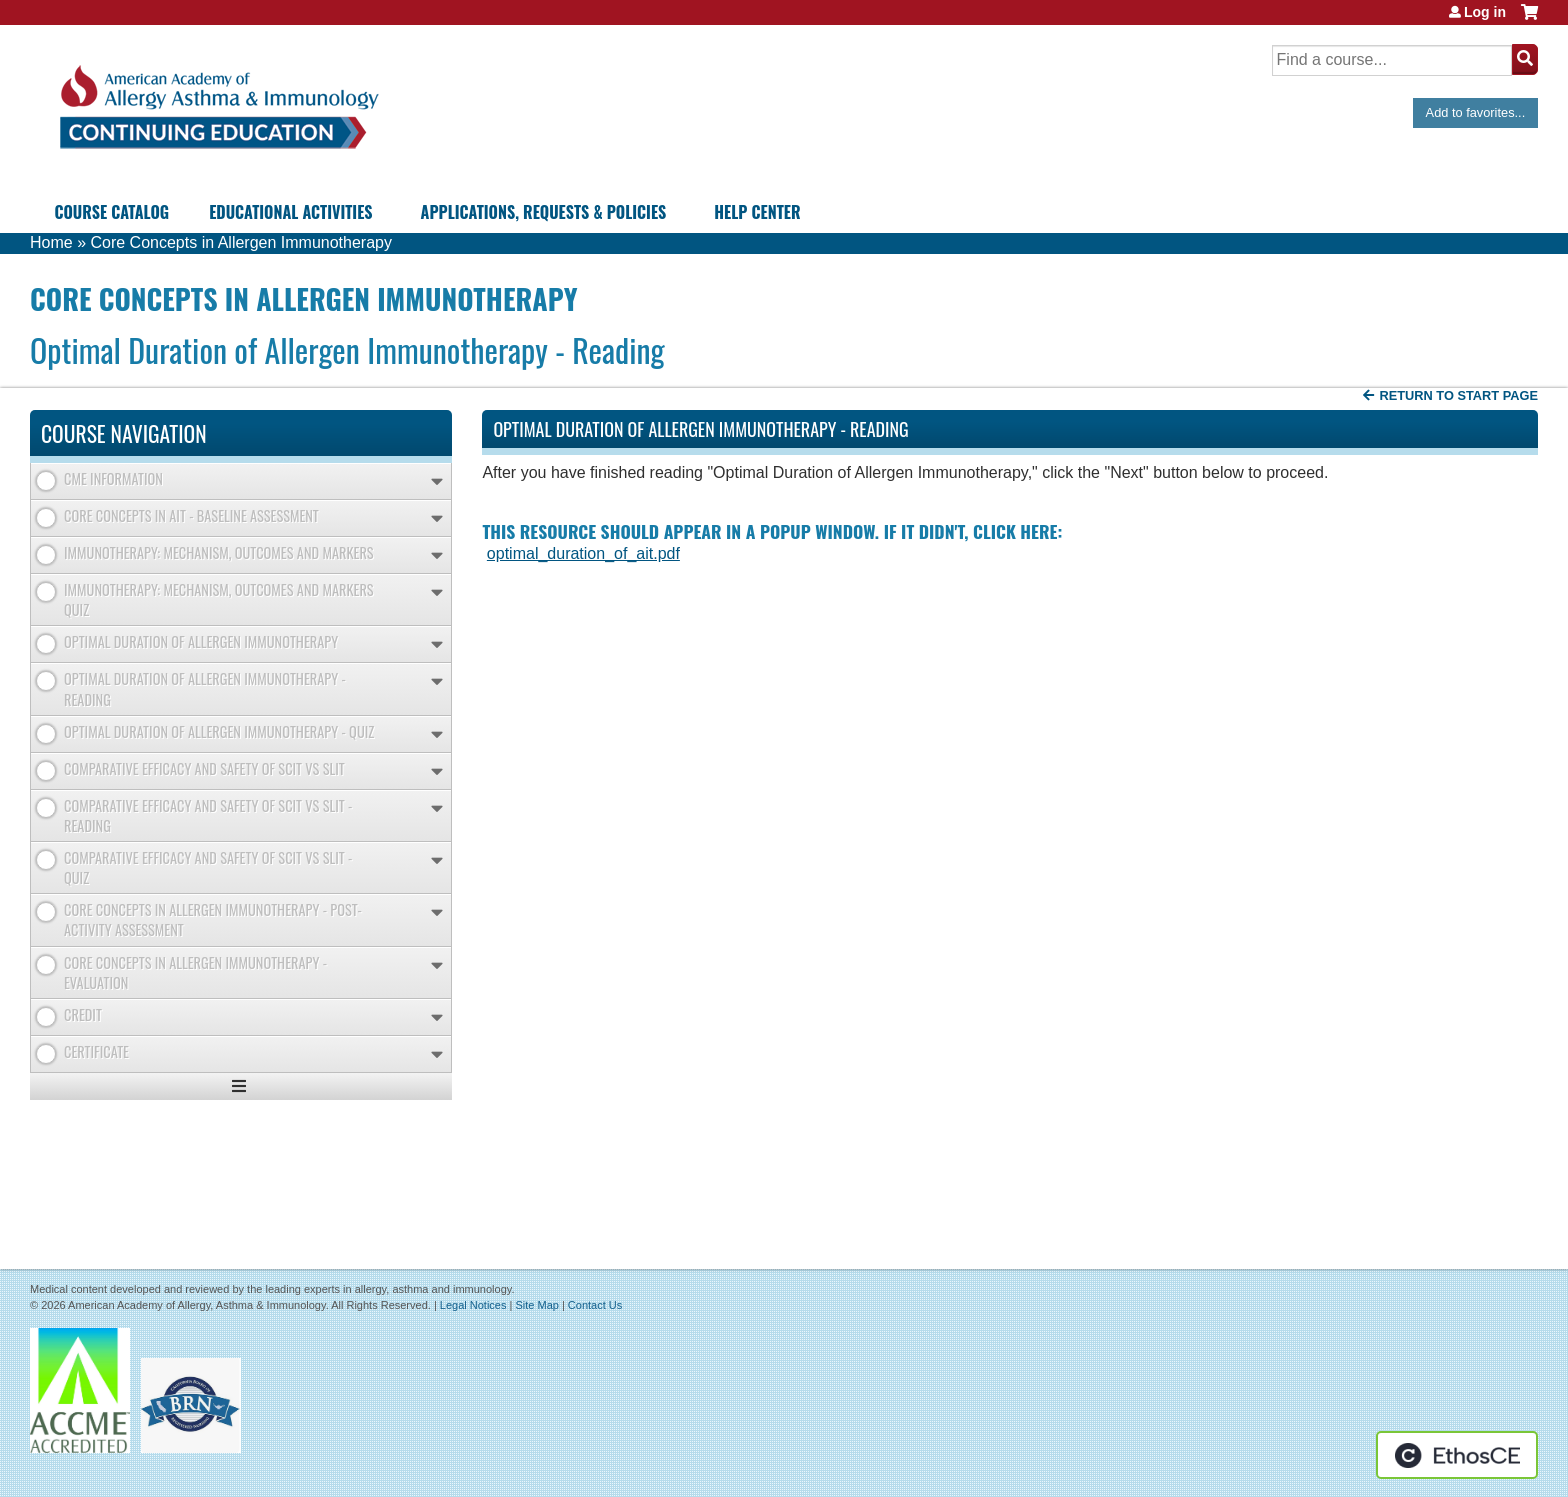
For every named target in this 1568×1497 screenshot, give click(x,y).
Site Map (536, 1305)
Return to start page (1458, 395)
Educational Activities (290, 212)
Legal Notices (473, 1305)
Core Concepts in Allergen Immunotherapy (241, 242)
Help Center (757, 212)
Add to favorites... (1476, 112)
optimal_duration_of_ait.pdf (583, 553)
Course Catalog (111, 212)
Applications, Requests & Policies (544, 212)
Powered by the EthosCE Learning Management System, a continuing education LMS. (1457, 1455)
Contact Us (595, 1305)
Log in (1485, 12)
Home (51, 242)
